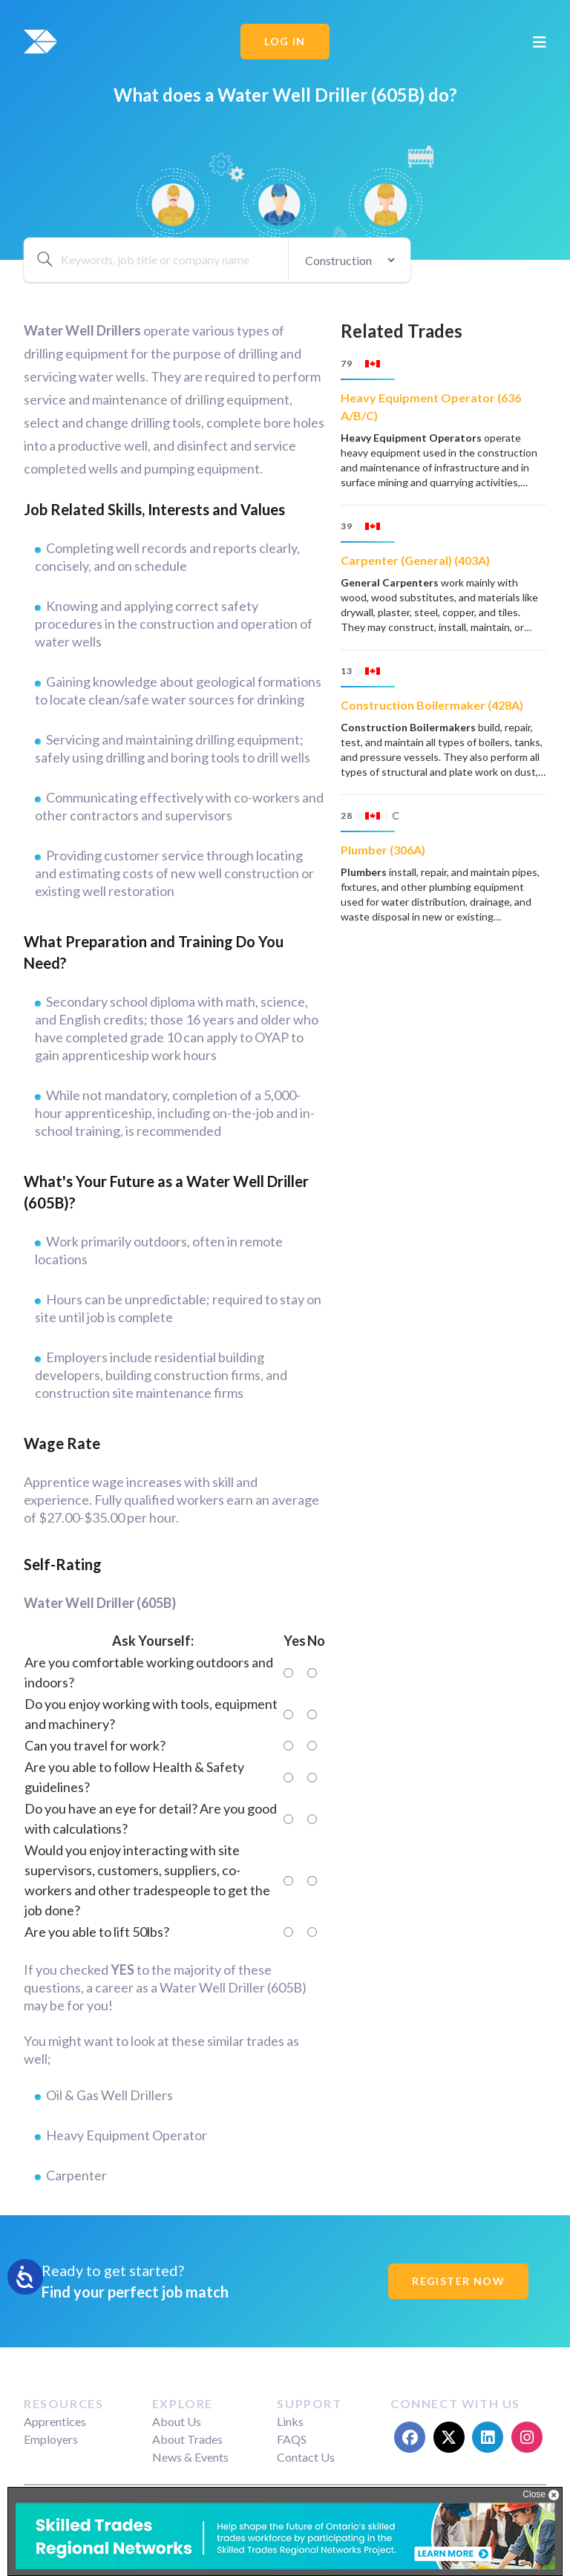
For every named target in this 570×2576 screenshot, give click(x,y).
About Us (176, 2421)
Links (290, 2421)
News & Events (190, 2457)
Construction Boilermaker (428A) (432, 705)
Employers (51, 2439)
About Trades (187, 2439)
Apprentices (55, 2421)
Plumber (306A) (383, 850)
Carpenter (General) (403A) (415, 560)
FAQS (292, 2439)
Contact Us (306, 2457)
